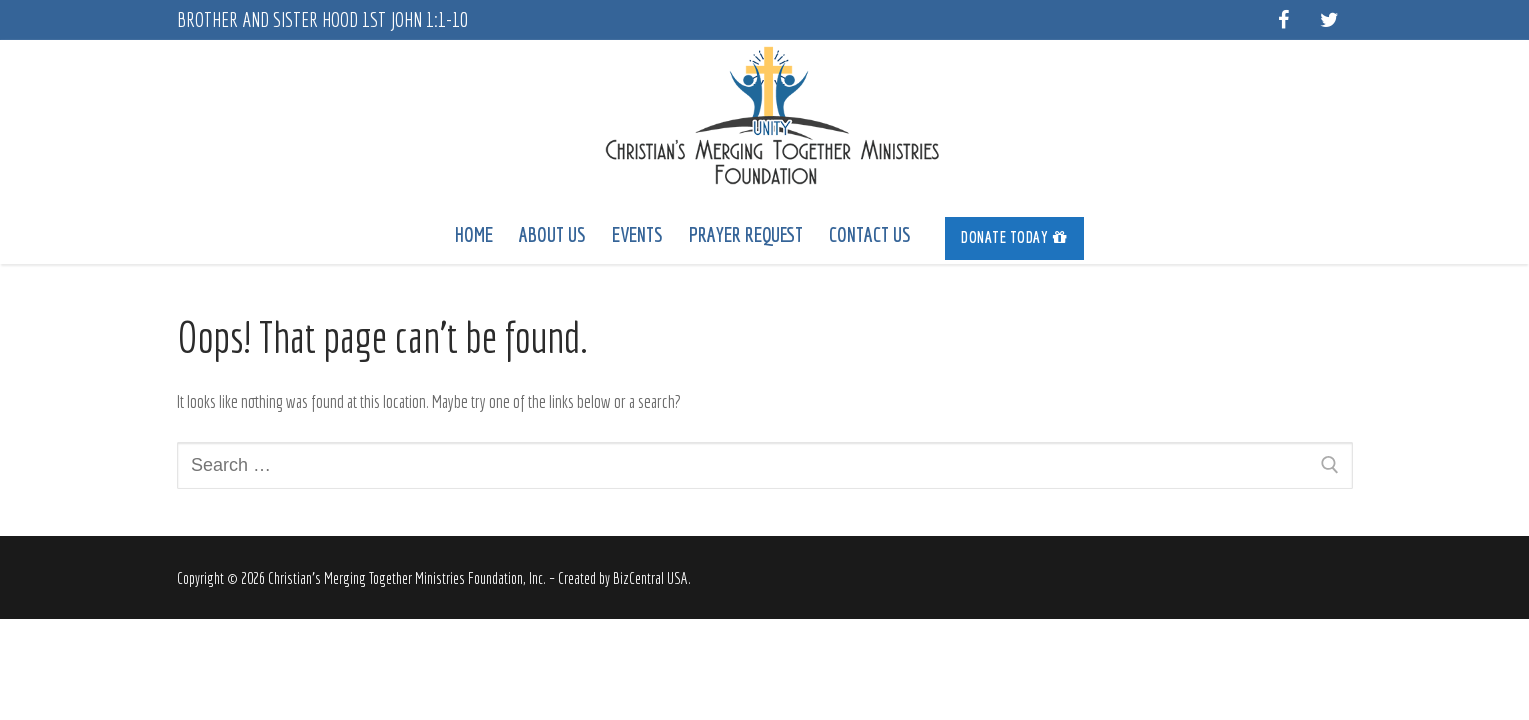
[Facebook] (1284, 20)
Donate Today (1014, 237)
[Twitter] (1330, 20)
